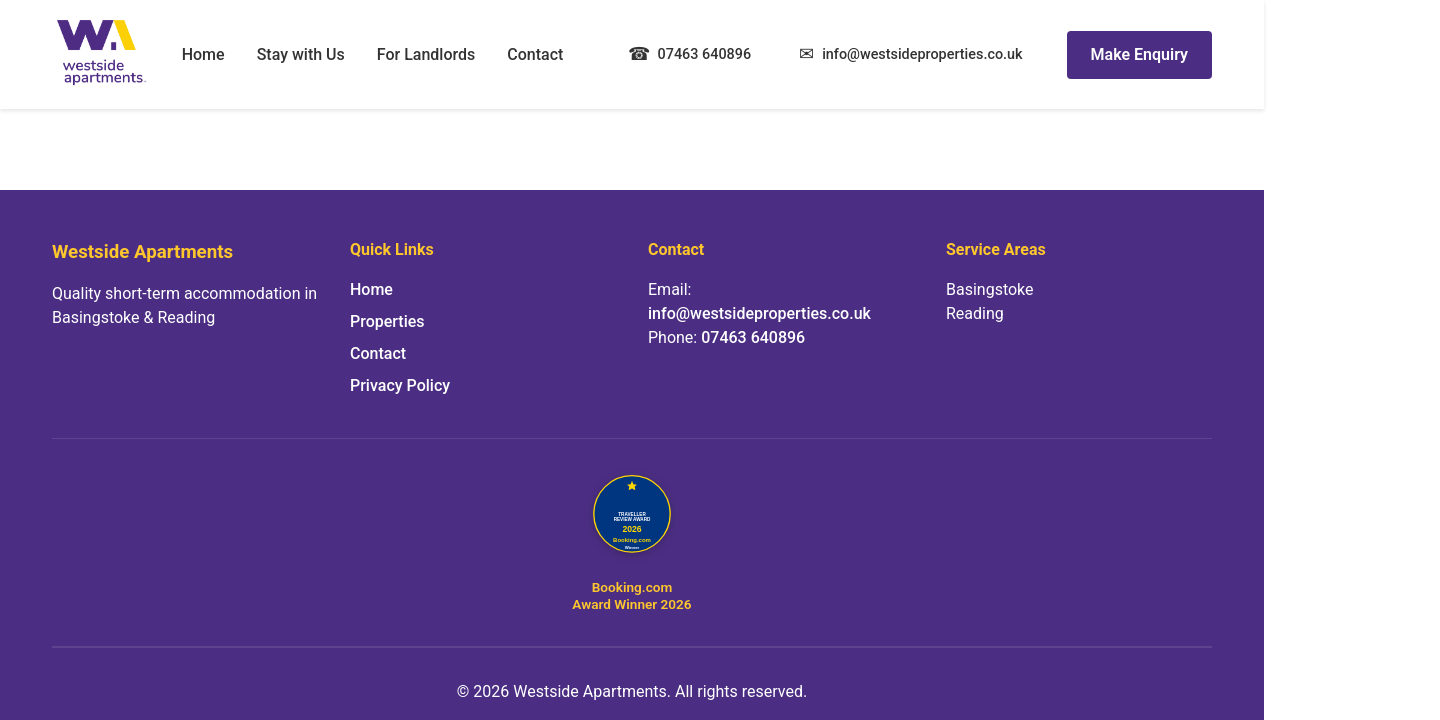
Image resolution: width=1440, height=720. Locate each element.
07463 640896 (753, 337)
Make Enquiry (1139, 54)
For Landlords (426, 54)
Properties (387, 321)
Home (203, 54)
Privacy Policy (400, 385)
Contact (535, 54)
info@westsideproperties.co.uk (759, 313)
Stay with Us (301, 54)
